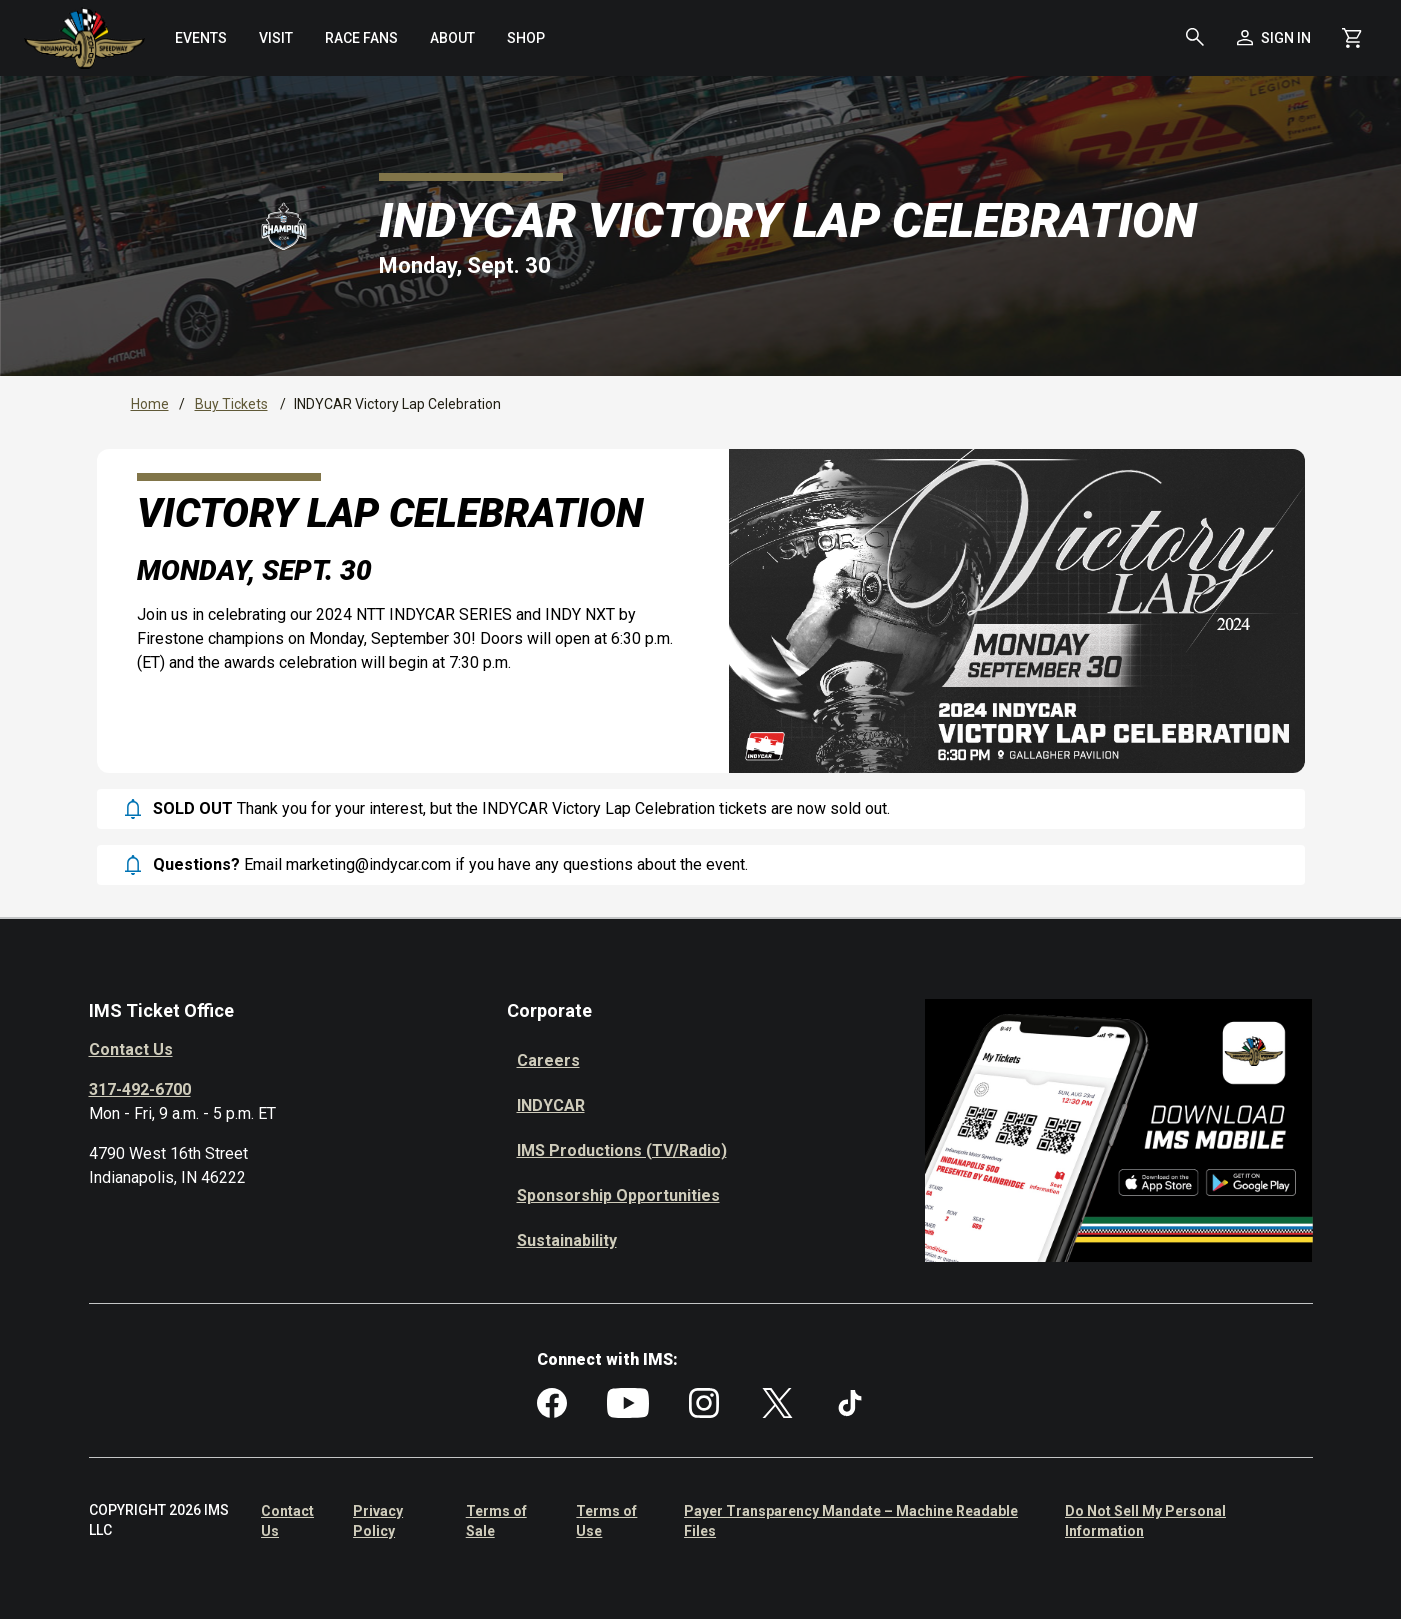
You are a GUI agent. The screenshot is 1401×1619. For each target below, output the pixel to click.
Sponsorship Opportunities (618, 1195)
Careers (548, 1060)
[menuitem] (201, 38)
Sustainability (567, 1240)
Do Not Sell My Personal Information (1145, 1521)
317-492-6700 (140, 1089)
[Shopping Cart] (1352, 38)
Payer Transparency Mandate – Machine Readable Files (851, 1521)
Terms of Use (606, 1521)
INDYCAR (551, 1105)
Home (150, 404)
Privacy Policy (378, 1521)
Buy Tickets (231, 404)
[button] (1195, 38)
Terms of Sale (496, 1521)
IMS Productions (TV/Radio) (622, 1150)
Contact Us (131, 1049)
